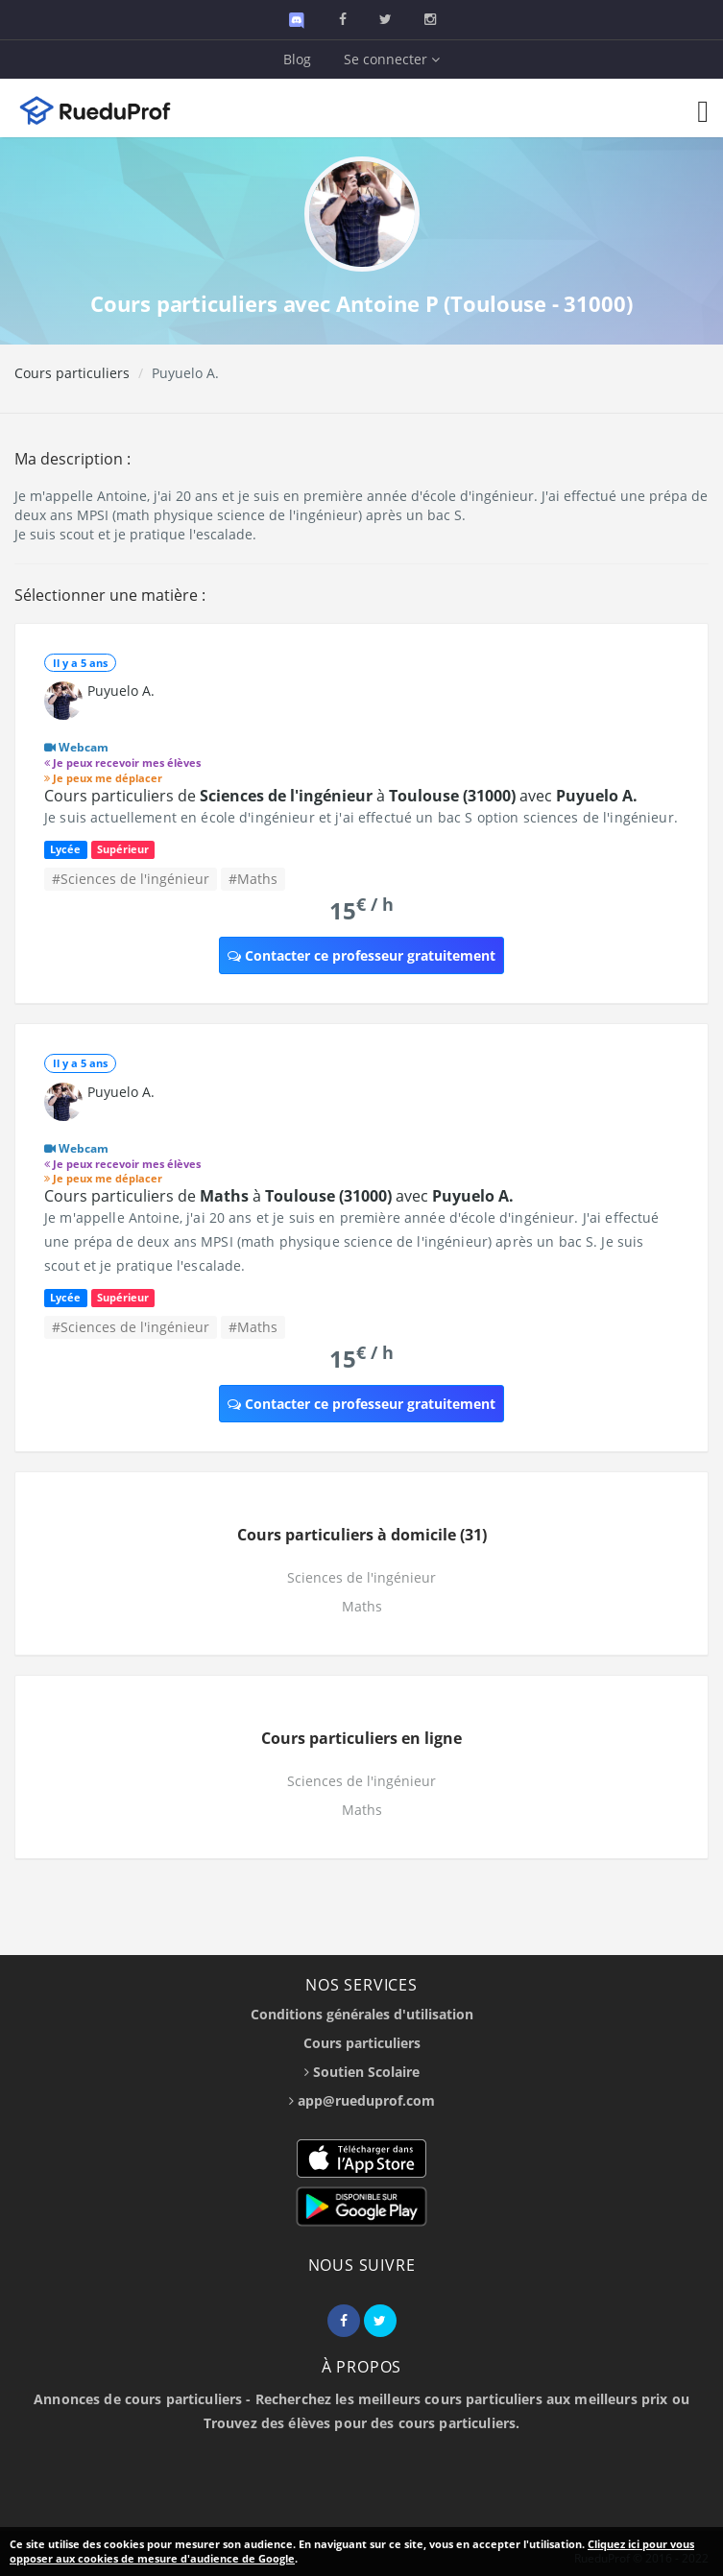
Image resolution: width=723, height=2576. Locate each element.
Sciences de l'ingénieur (361, 1577)
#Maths (253, 879)
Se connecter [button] (392, 59)
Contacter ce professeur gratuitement (361, 955)
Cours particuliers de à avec (341, 795)
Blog (297, 59)
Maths (362, 1606)
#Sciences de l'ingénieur (130, 879)
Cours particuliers (72, 373)
